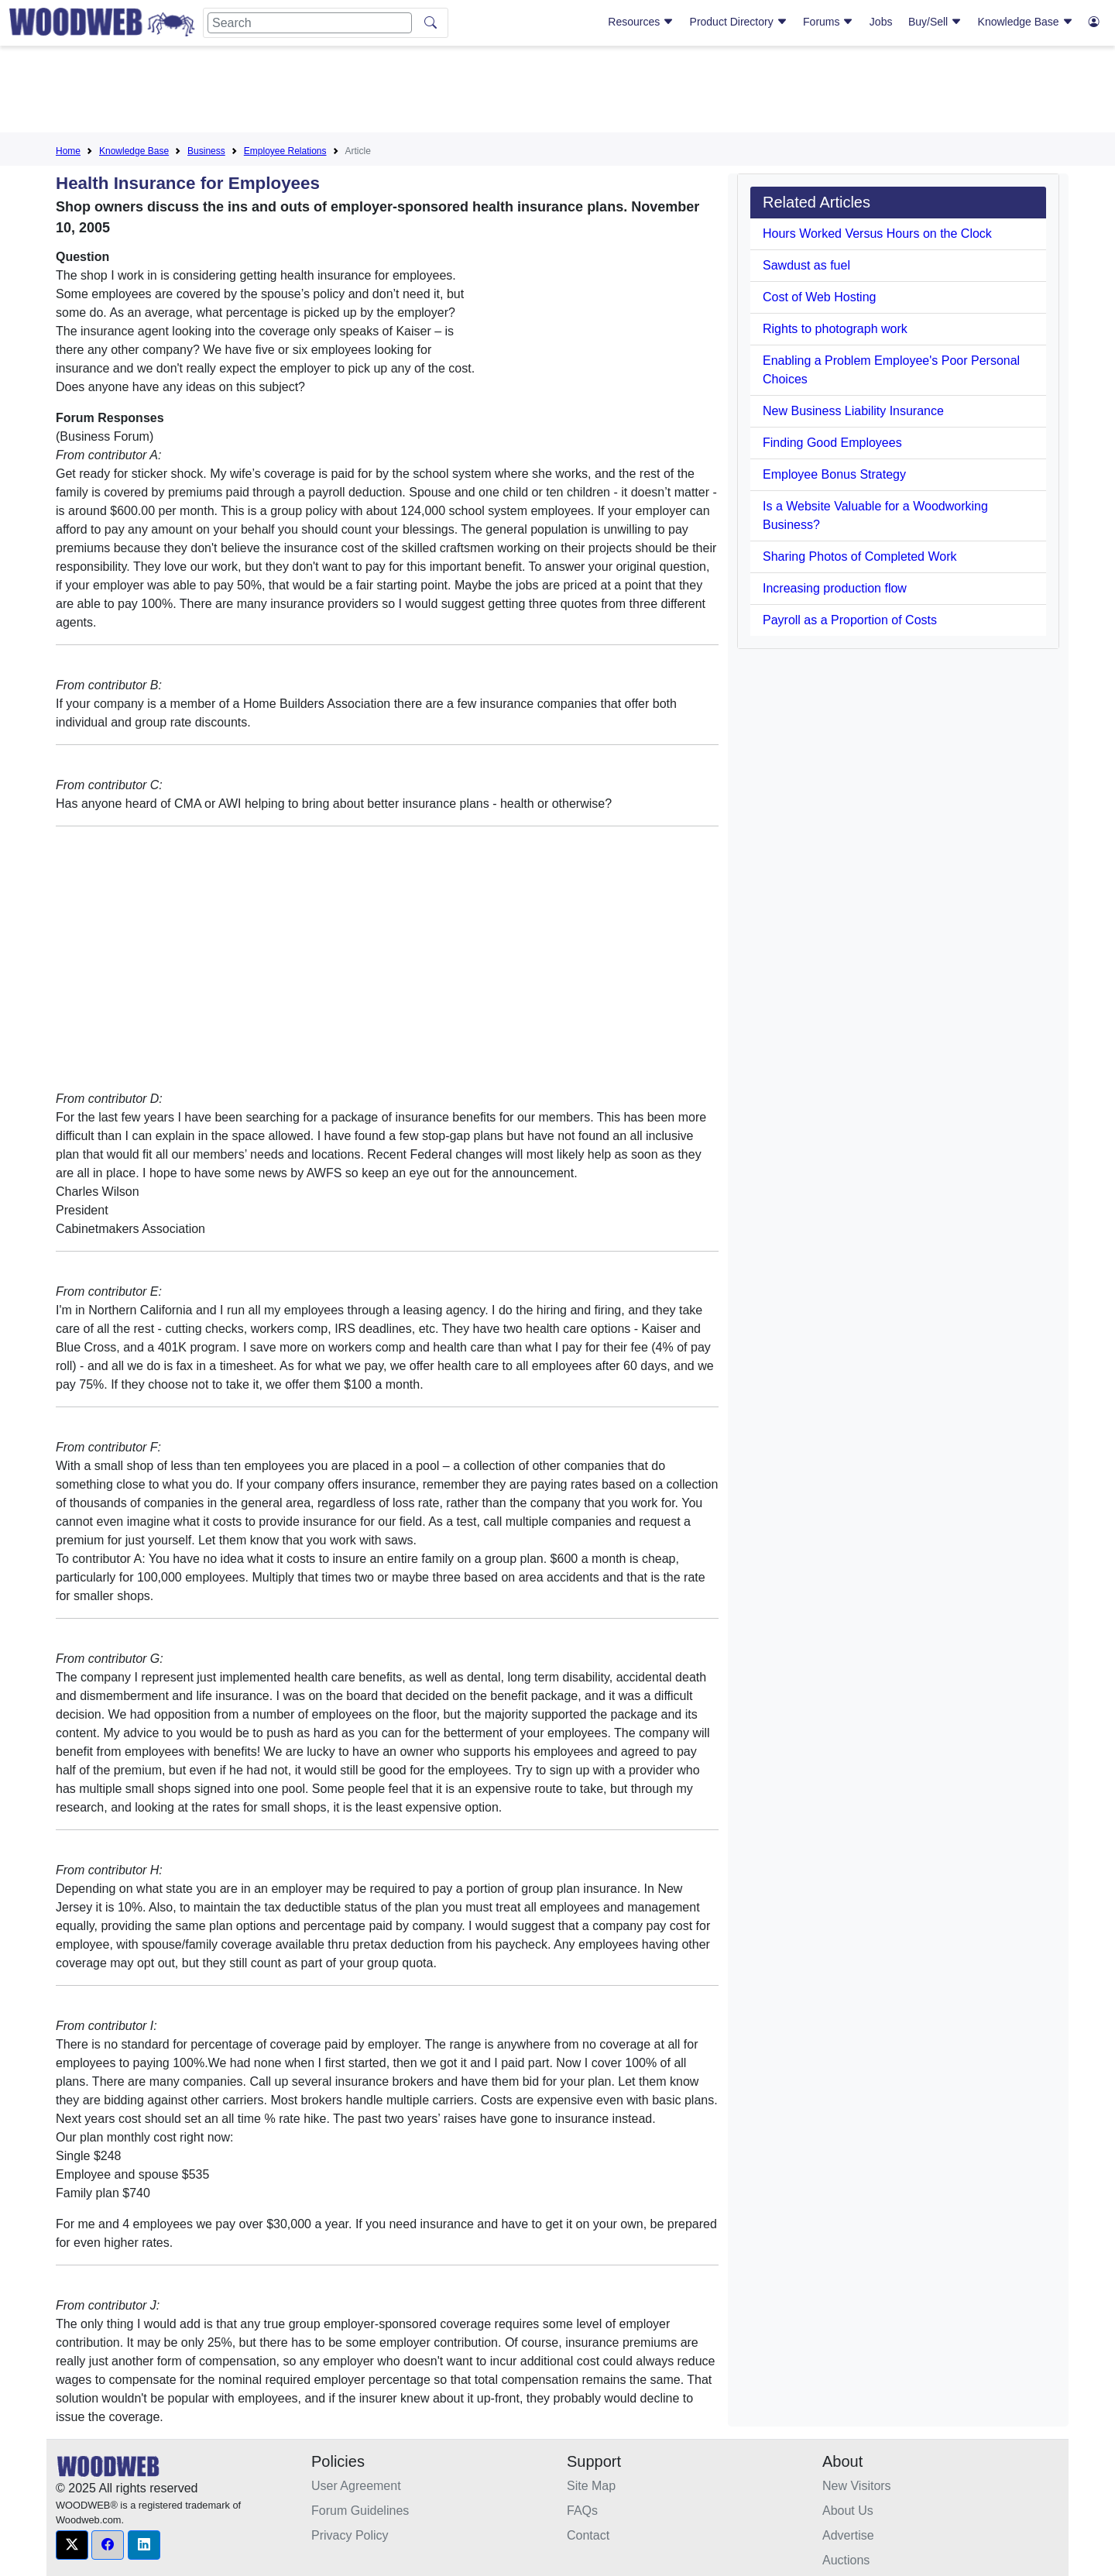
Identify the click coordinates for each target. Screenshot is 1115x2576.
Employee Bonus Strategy (834, 474)
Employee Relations (285, 151)
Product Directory (738, 21)
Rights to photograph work (835, 328)
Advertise (848, 2535)
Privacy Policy (350, 2535)
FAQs (582, 2510)
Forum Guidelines (360, 2510)
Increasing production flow (835, 588)
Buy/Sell (935, 21)
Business (206, 151)
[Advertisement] (557, 92)
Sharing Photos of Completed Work (860, 556)
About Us (847, 2510)
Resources (641, 21)
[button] (72, 2545)
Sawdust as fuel (806, 265)
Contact (588, 2535)
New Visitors (856, 2485)
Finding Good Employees (832, 442)
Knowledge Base (1025, 21)
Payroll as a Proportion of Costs (850, 620)
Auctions (846, 2560)
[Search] (310, 22)
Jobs (881, 21)
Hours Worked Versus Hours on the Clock (877, 233)
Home (68, 151)
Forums (828, 21)
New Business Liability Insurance (853, 410)
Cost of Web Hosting (819, 297)
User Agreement (356, 2485)
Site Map (591, 2485)
